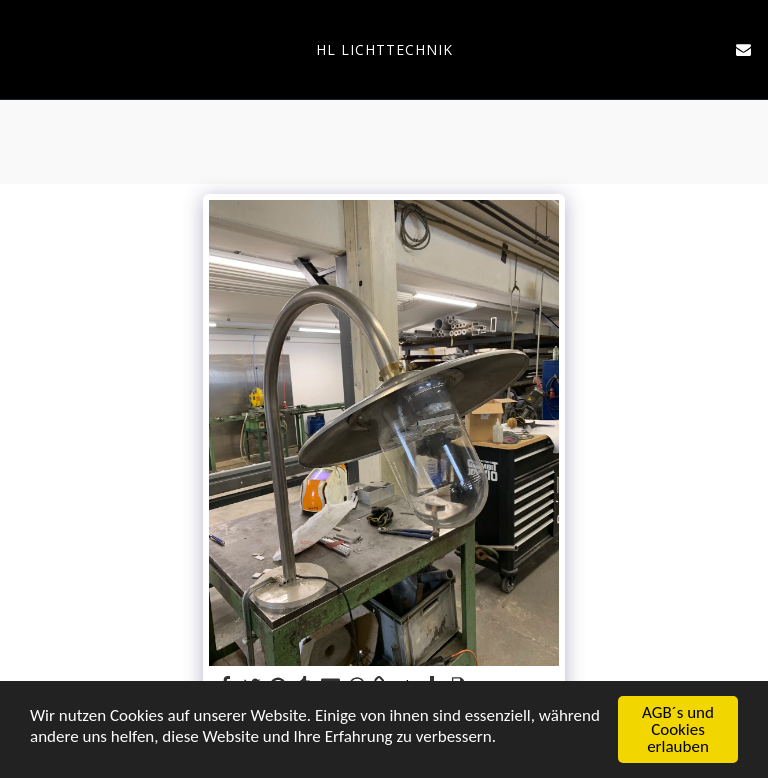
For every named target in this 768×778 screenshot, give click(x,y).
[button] (22, 48)
